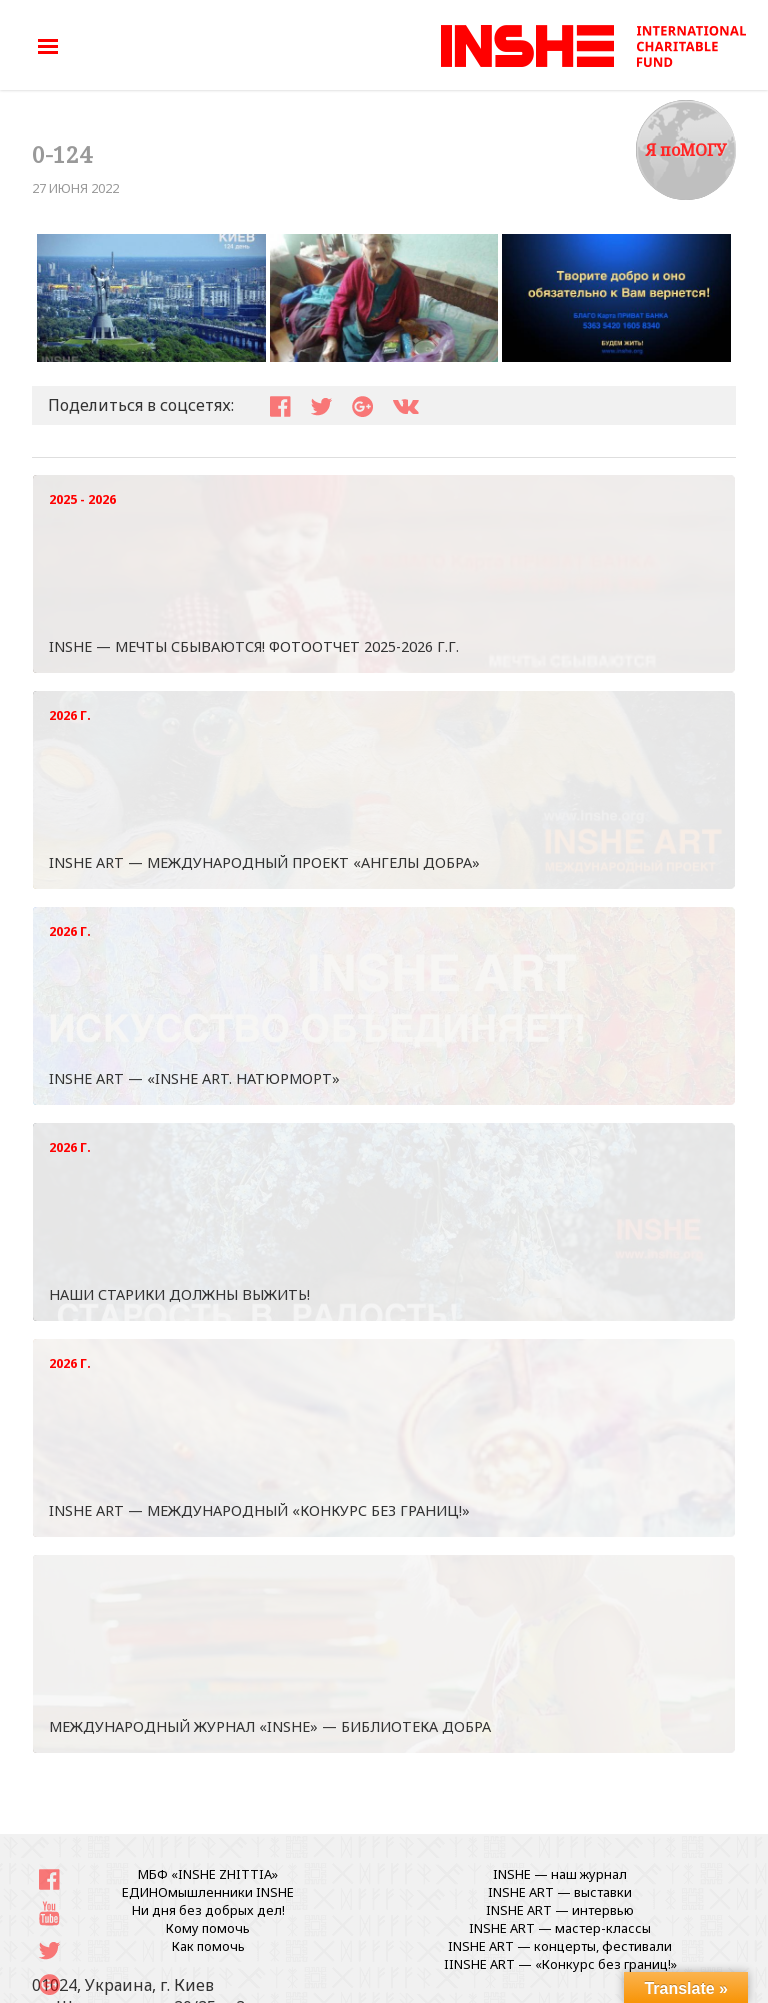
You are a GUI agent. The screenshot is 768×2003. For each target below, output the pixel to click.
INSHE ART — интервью (560, 1910)
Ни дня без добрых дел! (208, 1910)
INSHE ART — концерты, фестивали (560, 1946)
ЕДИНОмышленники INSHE (208, 1892)
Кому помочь (208, 1928)
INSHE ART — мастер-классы (560, 1928)
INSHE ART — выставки (560, 1892)
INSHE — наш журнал (560, 1874)
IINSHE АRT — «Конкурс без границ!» (560, 1964)
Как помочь (208, 1946)
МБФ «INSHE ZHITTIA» (208, 1874)
